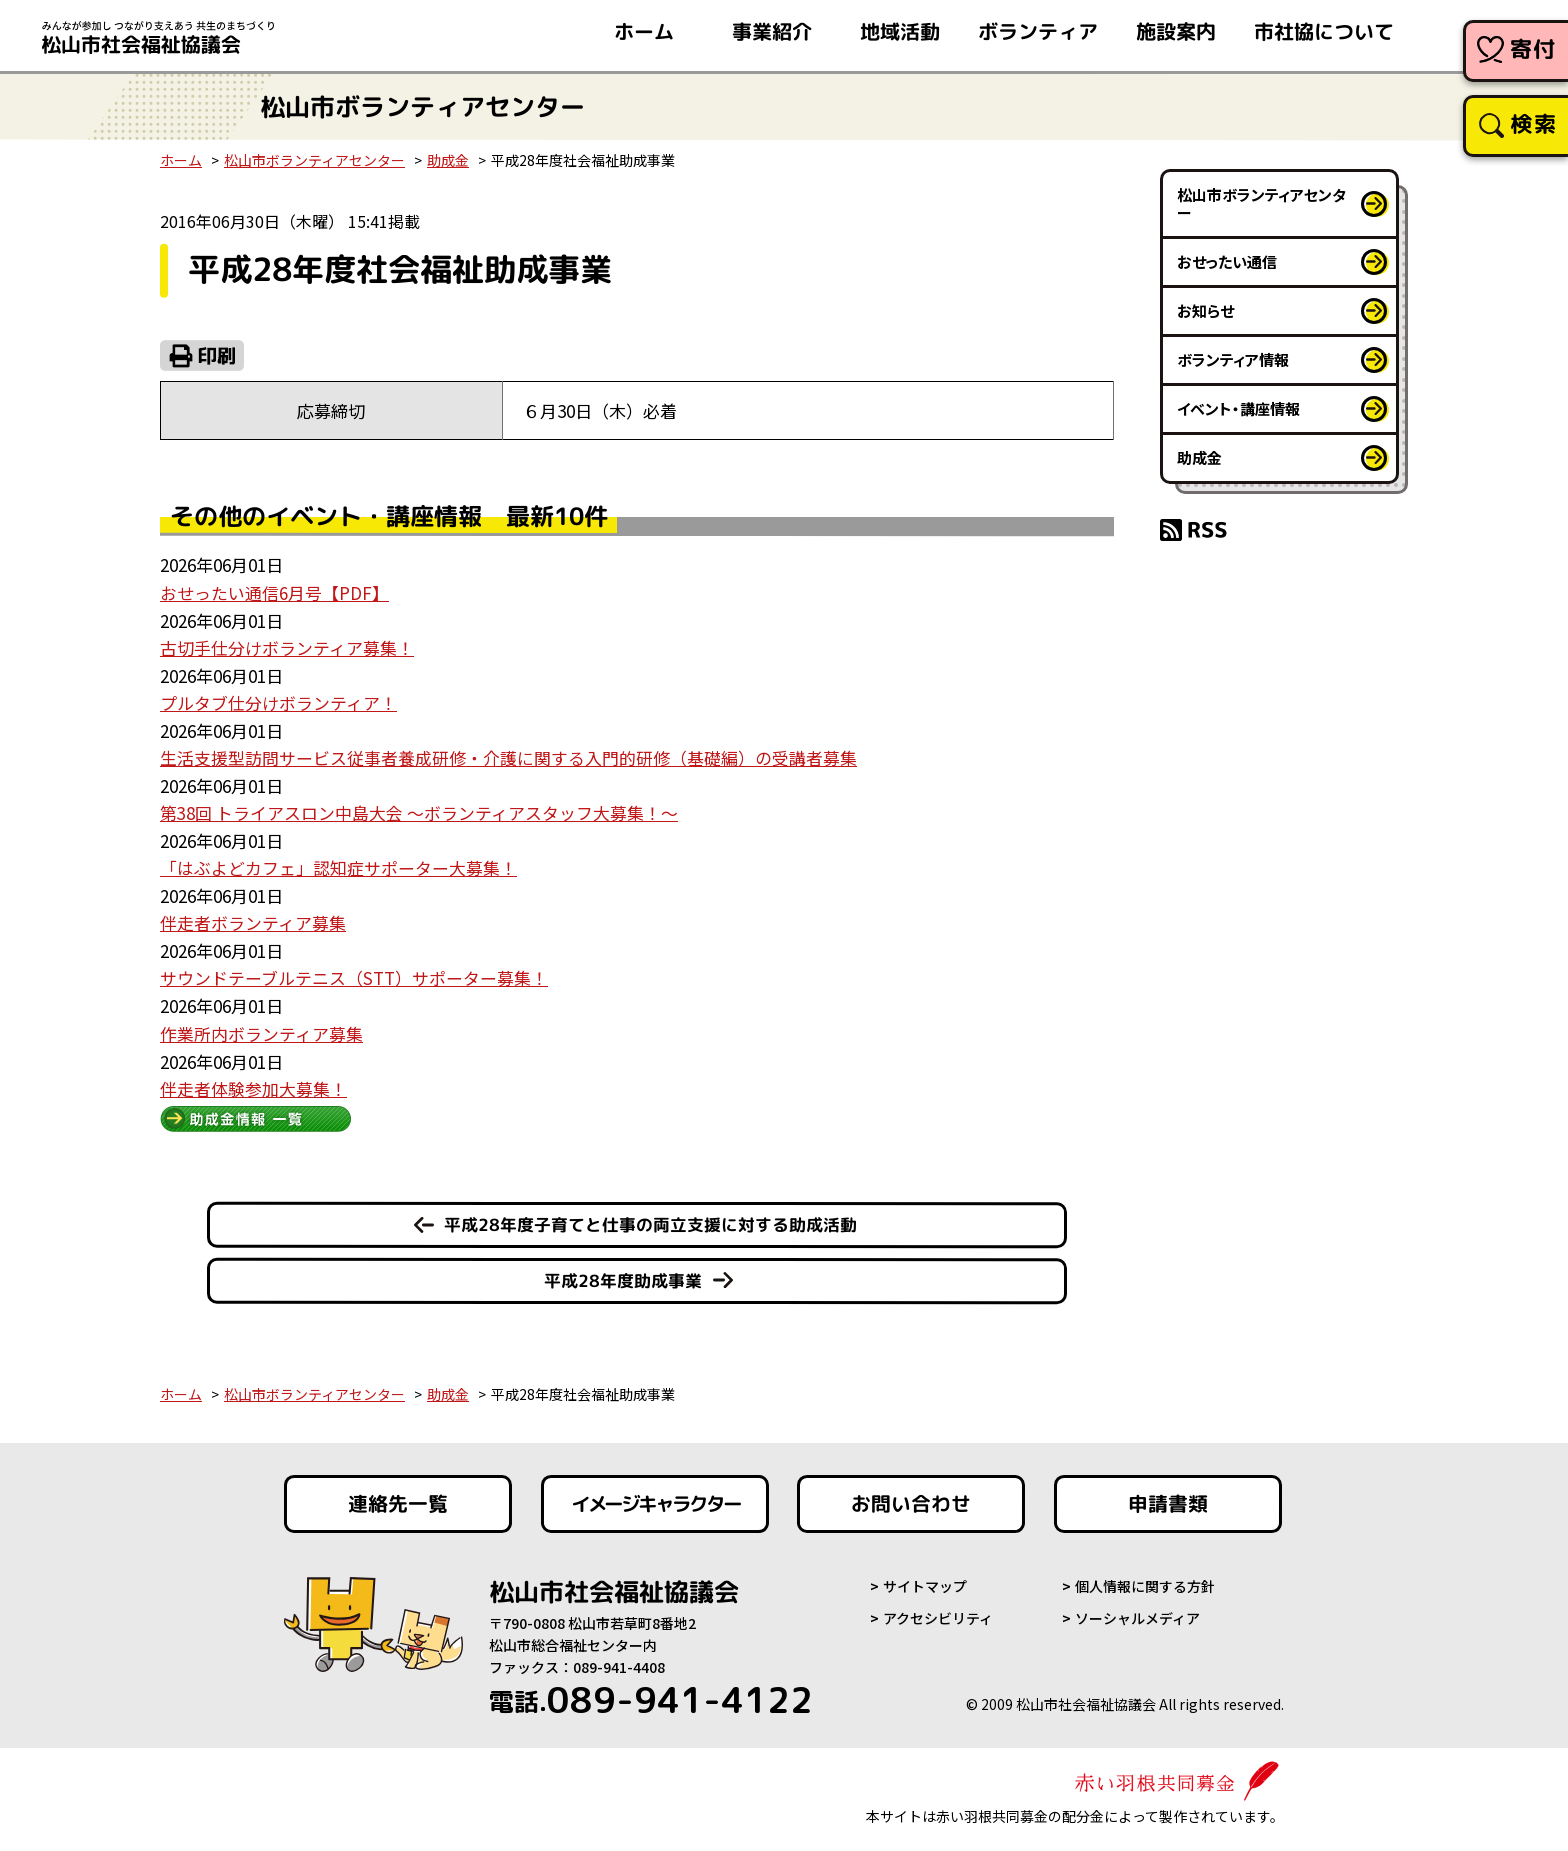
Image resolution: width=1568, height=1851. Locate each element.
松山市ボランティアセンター (314, 160)
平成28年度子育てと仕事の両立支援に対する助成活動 (650, 1216)
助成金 (448, 160)
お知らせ (1205, 310)
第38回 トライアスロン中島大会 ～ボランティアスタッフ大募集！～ (419, 809)
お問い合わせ (911, 1497)
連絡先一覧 (398, 1497)
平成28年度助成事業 (623, 1273)
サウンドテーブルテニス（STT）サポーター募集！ (354, 972)
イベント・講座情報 (1238, 408)
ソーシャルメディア (1137, 1612)
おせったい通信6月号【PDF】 (274, 592)
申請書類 (1168, 1497)
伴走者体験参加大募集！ (253, 1081)
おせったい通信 (1227, 261)
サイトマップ (925, 1579)
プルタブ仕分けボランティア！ (278, 700)
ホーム (181, 160)
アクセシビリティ (938, 1612)
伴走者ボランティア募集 (253, 918)
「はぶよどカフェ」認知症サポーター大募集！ (338, 863)
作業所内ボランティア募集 (261, 1027)
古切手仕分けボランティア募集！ (287, 646)
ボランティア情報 (1233, 359)
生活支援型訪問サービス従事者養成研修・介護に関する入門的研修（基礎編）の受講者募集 (508, 755)
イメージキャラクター (655, 1497)
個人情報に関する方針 (1145, 1579)
